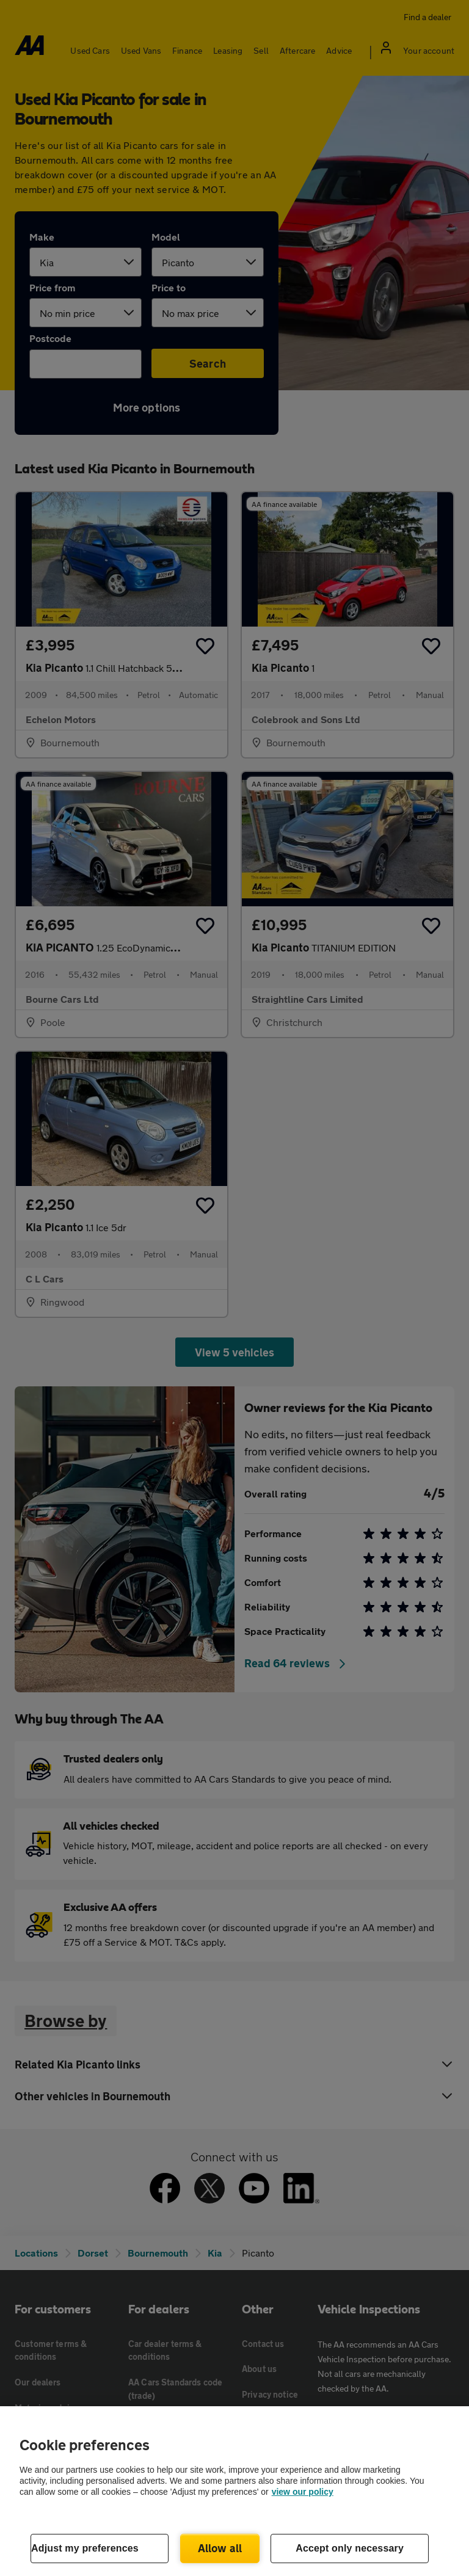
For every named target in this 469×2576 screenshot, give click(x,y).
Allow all (220, 2548)
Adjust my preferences (85, 2548)
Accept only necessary (350, 2548)
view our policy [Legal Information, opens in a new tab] (302, 2492)
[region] (234, 2491)
